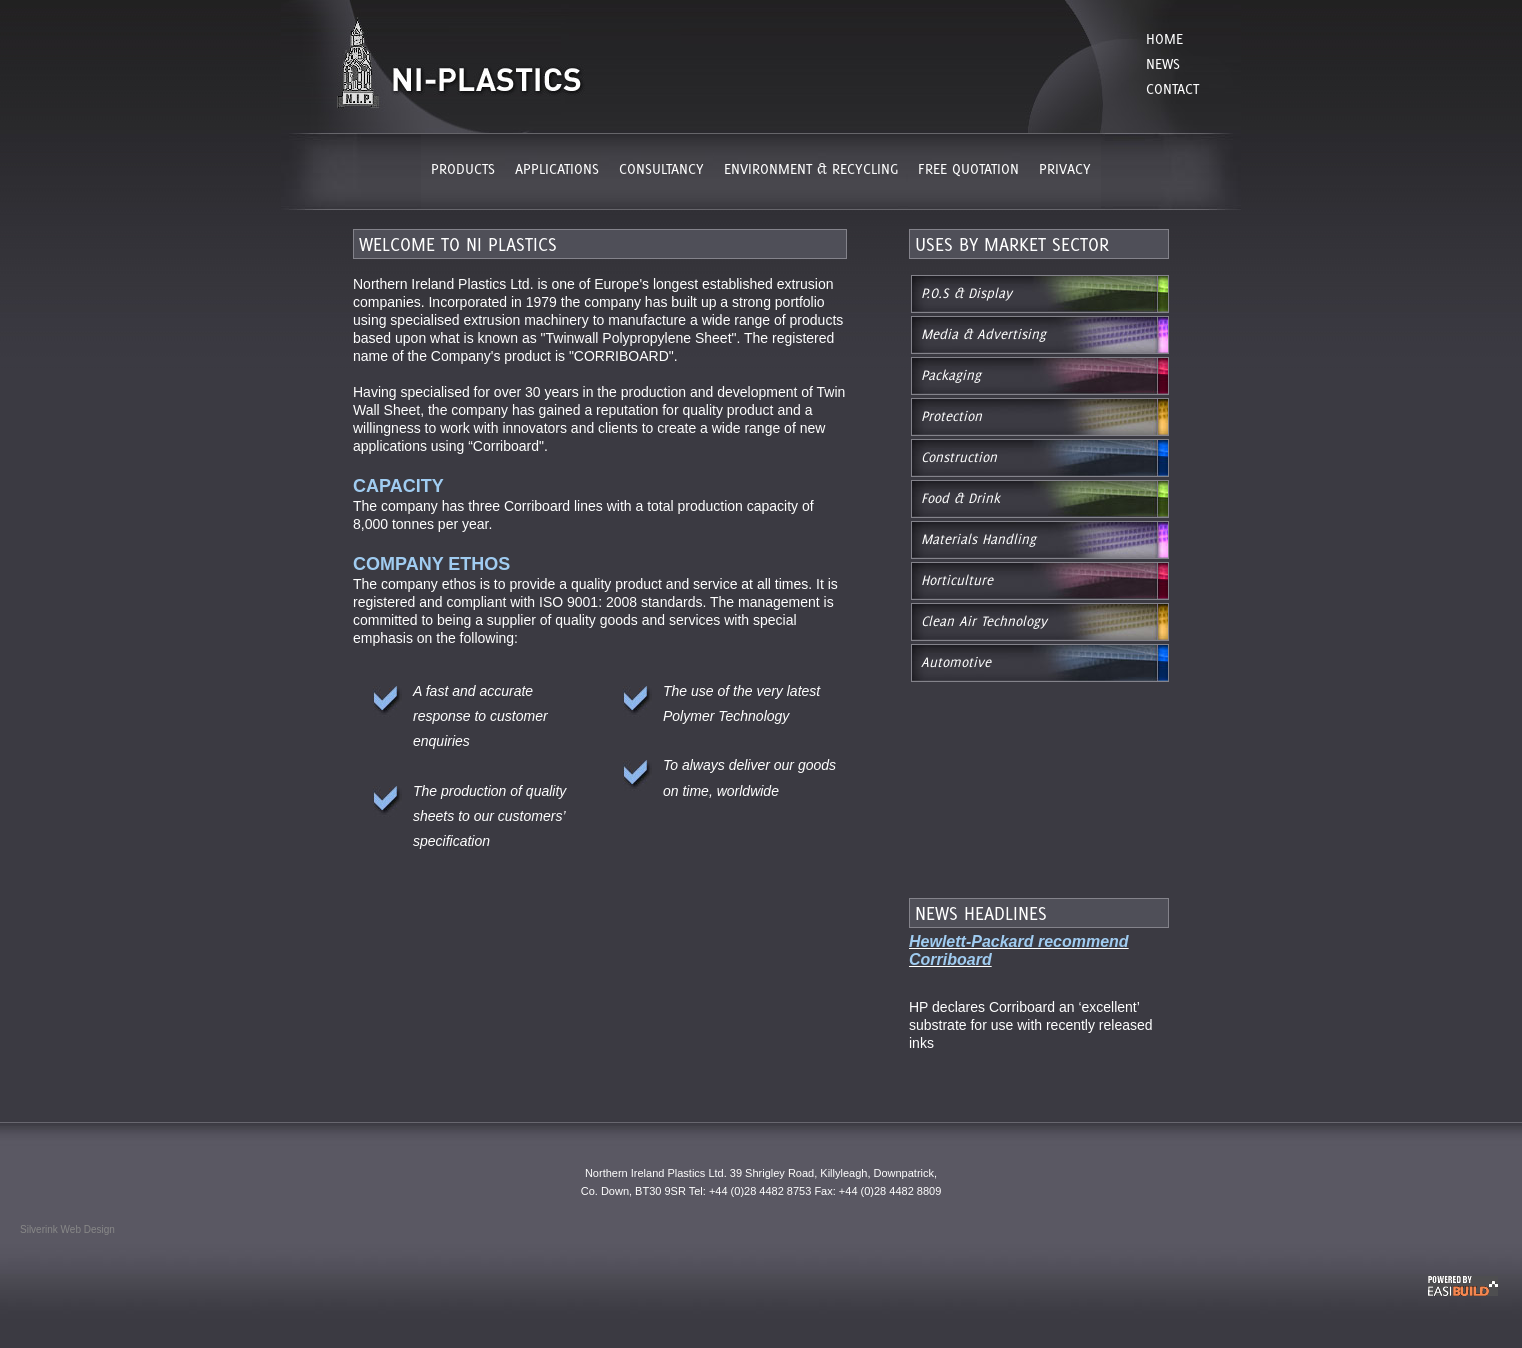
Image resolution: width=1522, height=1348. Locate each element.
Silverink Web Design (67, 1229)
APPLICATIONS (557, 168)
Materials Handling (978, 539)
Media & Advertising (983, 334)
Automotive (956, 662)
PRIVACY (1065, 168)
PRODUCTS (463, 168)
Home (1164, 38)
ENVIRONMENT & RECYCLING (811, 168)
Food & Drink (960, 498)
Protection (951, 416)
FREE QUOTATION (968, 168)
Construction (959, 457)
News (1163, 63)
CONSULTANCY (661, 168)
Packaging (951, 375)
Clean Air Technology (984, 621)
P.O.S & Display (966, 293)
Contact (1172, 88)
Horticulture (957, 580)
